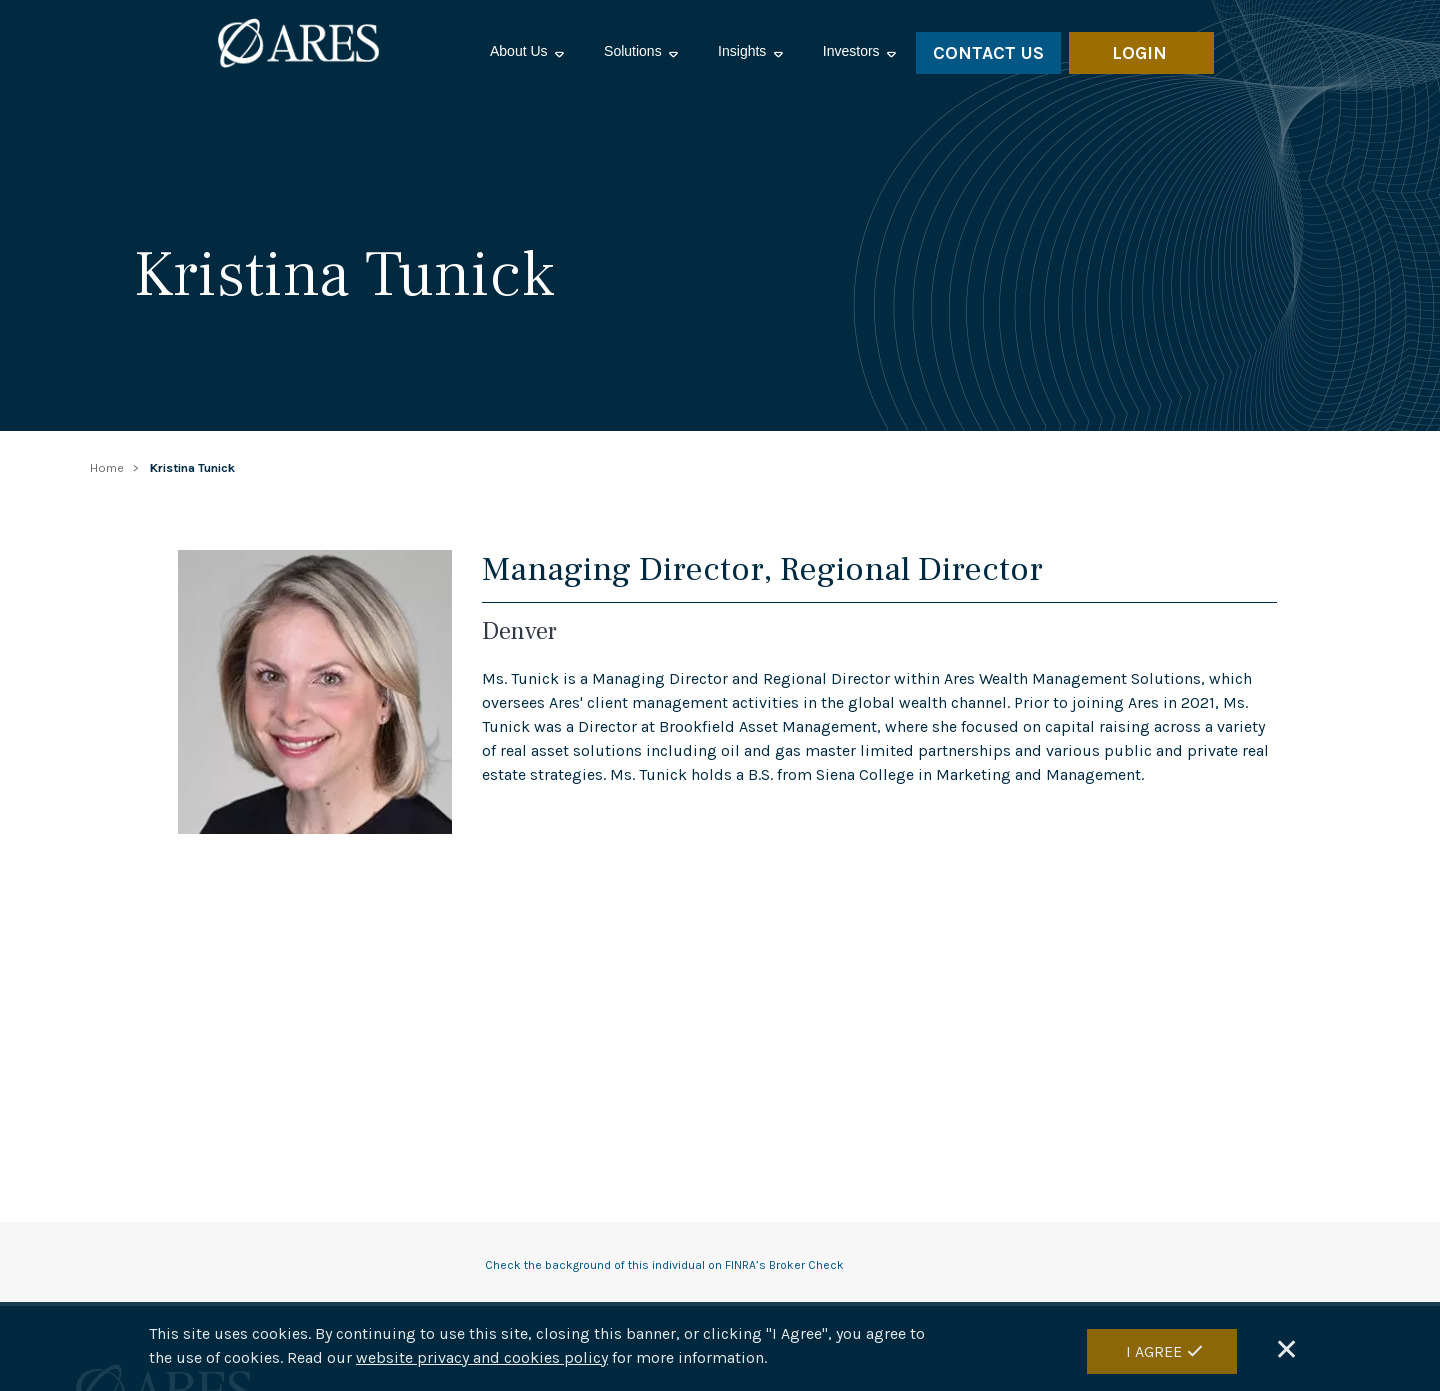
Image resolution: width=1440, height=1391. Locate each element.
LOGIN (1139, 53)
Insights (744, 51)
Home (107, 468)
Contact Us (988, 53)
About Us (520, 51)
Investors (853, 51)
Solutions (634, 51)
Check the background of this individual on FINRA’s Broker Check (664, 1265)
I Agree (1154, 1351)
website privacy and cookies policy (482, 1357)
